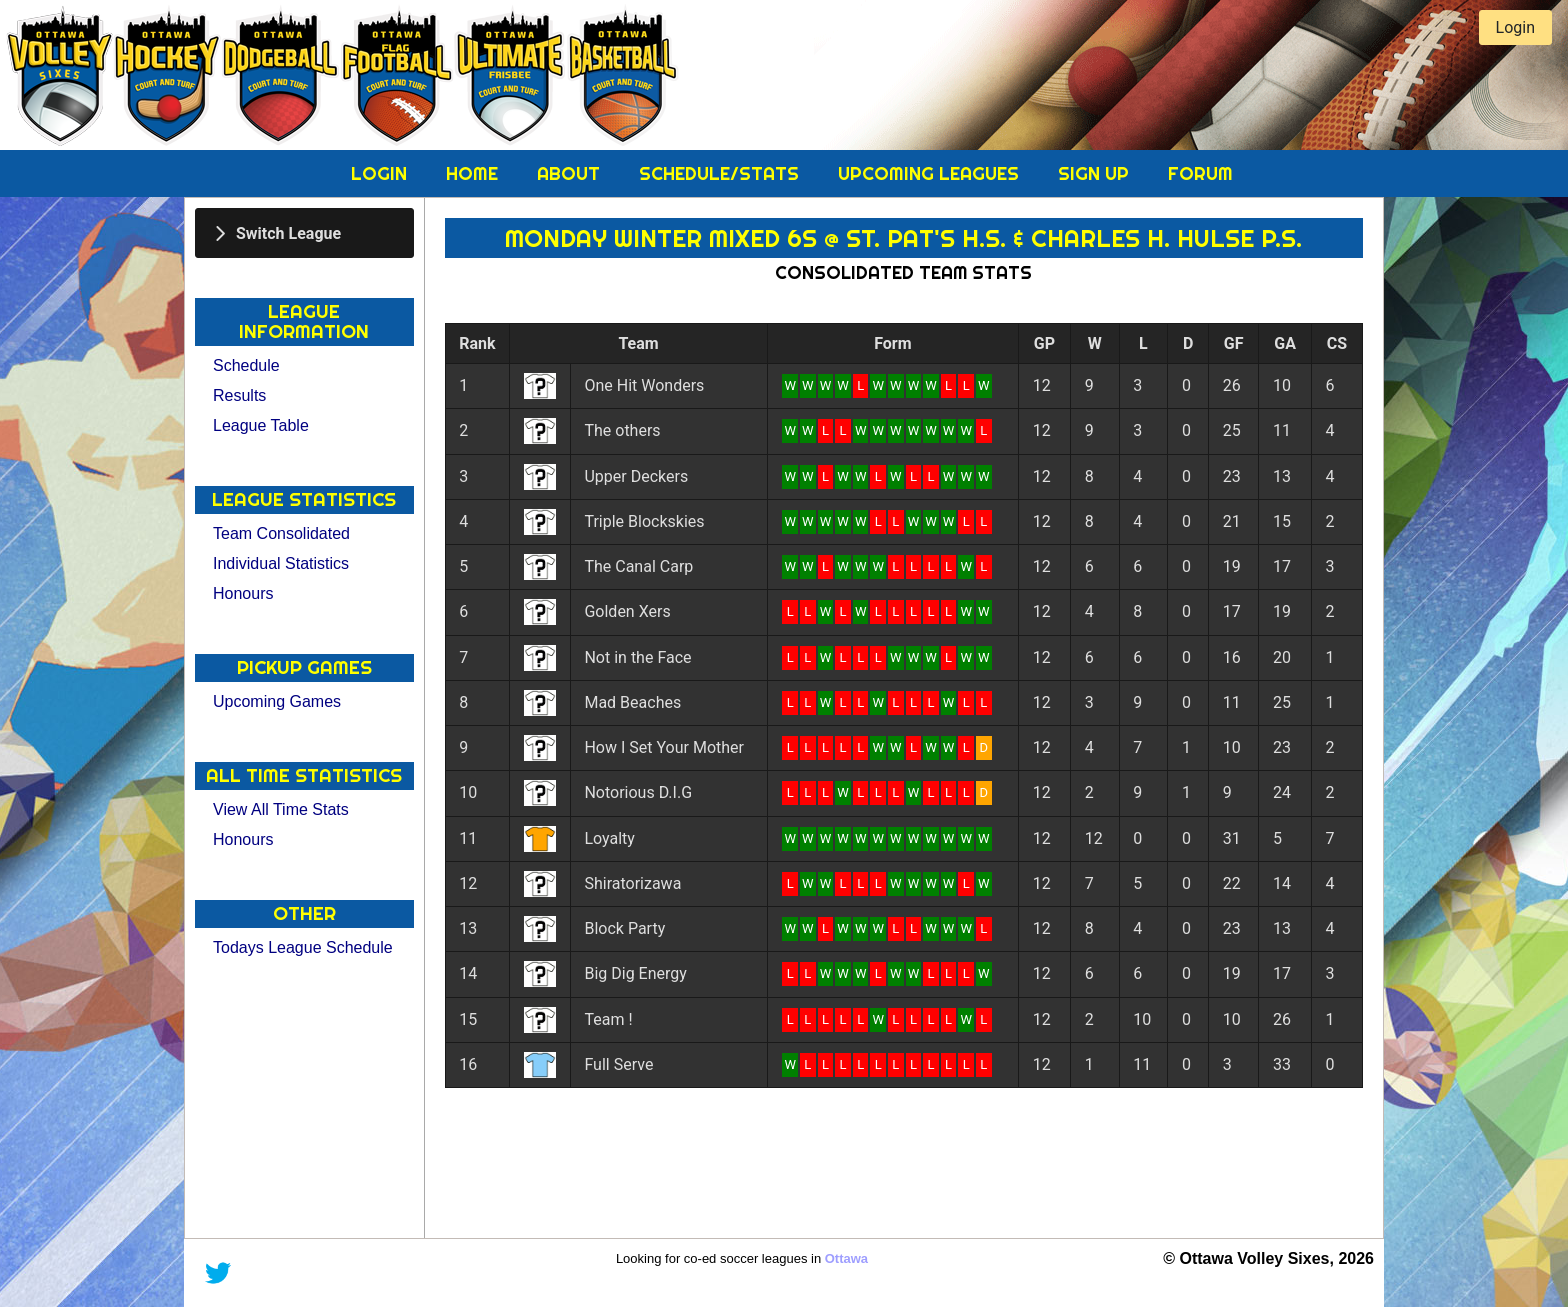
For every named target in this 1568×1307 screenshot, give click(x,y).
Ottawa (846, 1258)
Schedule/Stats (721, 173)
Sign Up (1096, 173)
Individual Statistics (281, 563)
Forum (1200, 173)
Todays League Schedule (303, 947)
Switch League (288, 232)
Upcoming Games (277, 701)
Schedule (246, 365)
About (571, 173)
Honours (243, 593)
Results (239, 395)
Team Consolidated (281, 533)
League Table (261, 425)
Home (474, 173)
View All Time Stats (281, 809)
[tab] (304, 233)
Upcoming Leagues (931, 173)
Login (381, 173)
